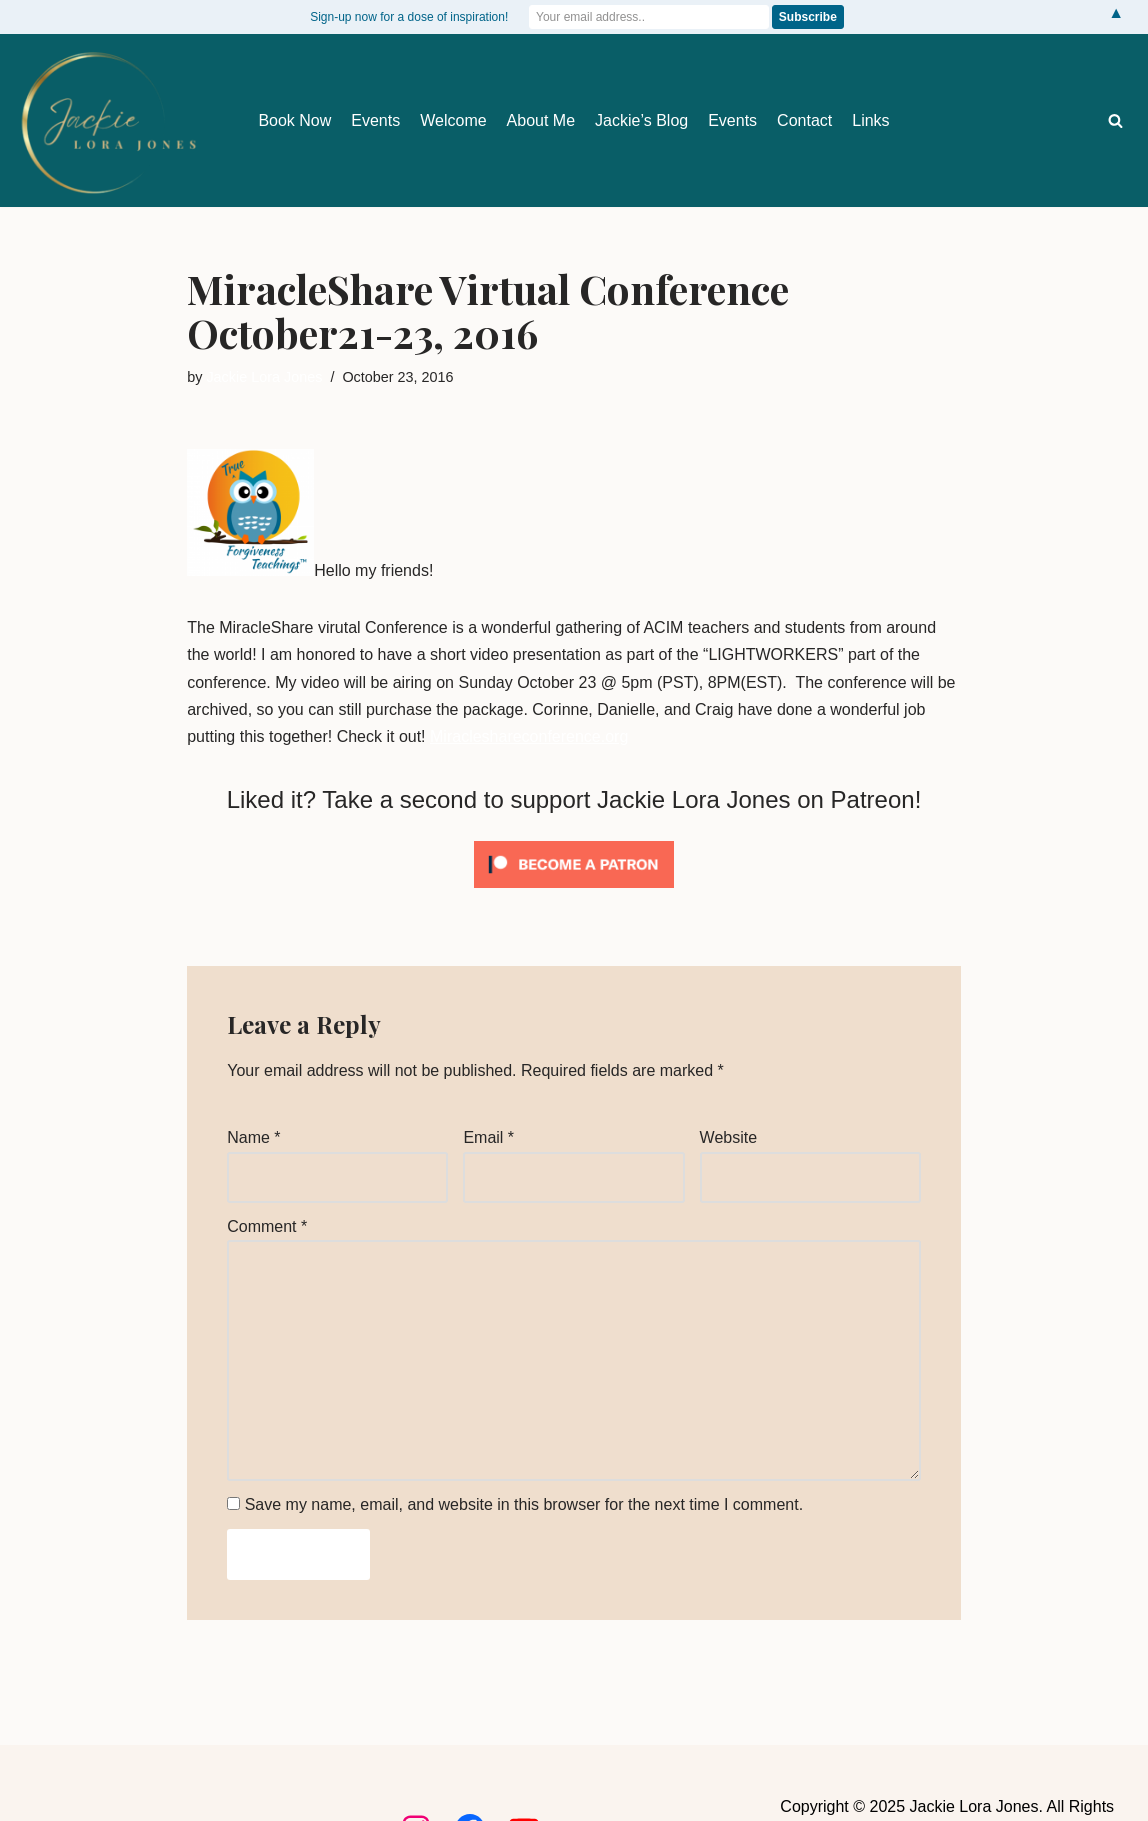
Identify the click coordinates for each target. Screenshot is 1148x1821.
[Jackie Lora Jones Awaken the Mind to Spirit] (107, 122)
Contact (804, 120)
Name (253, 1137)
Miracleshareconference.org (529, 736)
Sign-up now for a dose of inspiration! (409, 17)
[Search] (1115, 120)
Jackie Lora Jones (264, 377)
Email (488, 1137)
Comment (267, 1226)
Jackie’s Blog (641, 120)
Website (729, 1137)
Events (375, 120)
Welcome (453, 120)
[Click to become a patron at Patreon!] (574, 892)
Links (870, 120)
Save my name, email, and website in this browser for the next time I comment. (524, 1504)
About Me (541, 120)
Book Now (294, 120)
